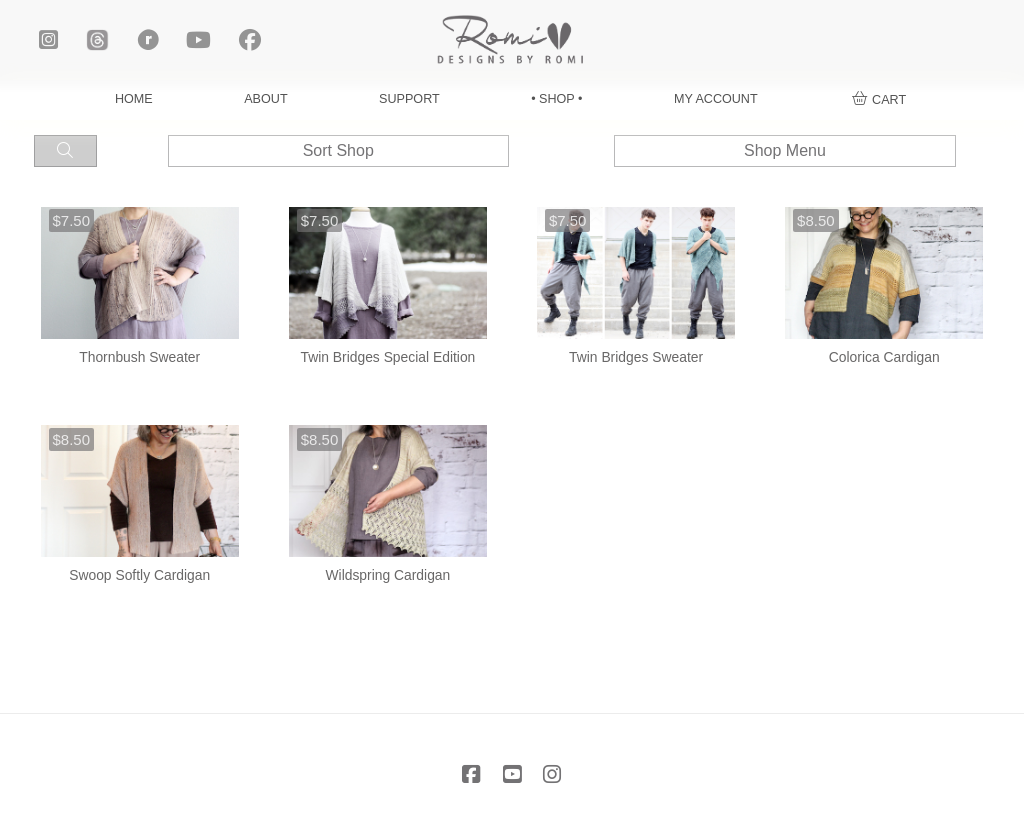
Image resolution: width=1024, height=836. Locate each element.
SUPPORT (409, 99)
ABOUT (265, 99)
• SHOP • (556, 99)
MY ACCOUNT (716, 99)
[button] (879, 100)
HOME (134, 99)
